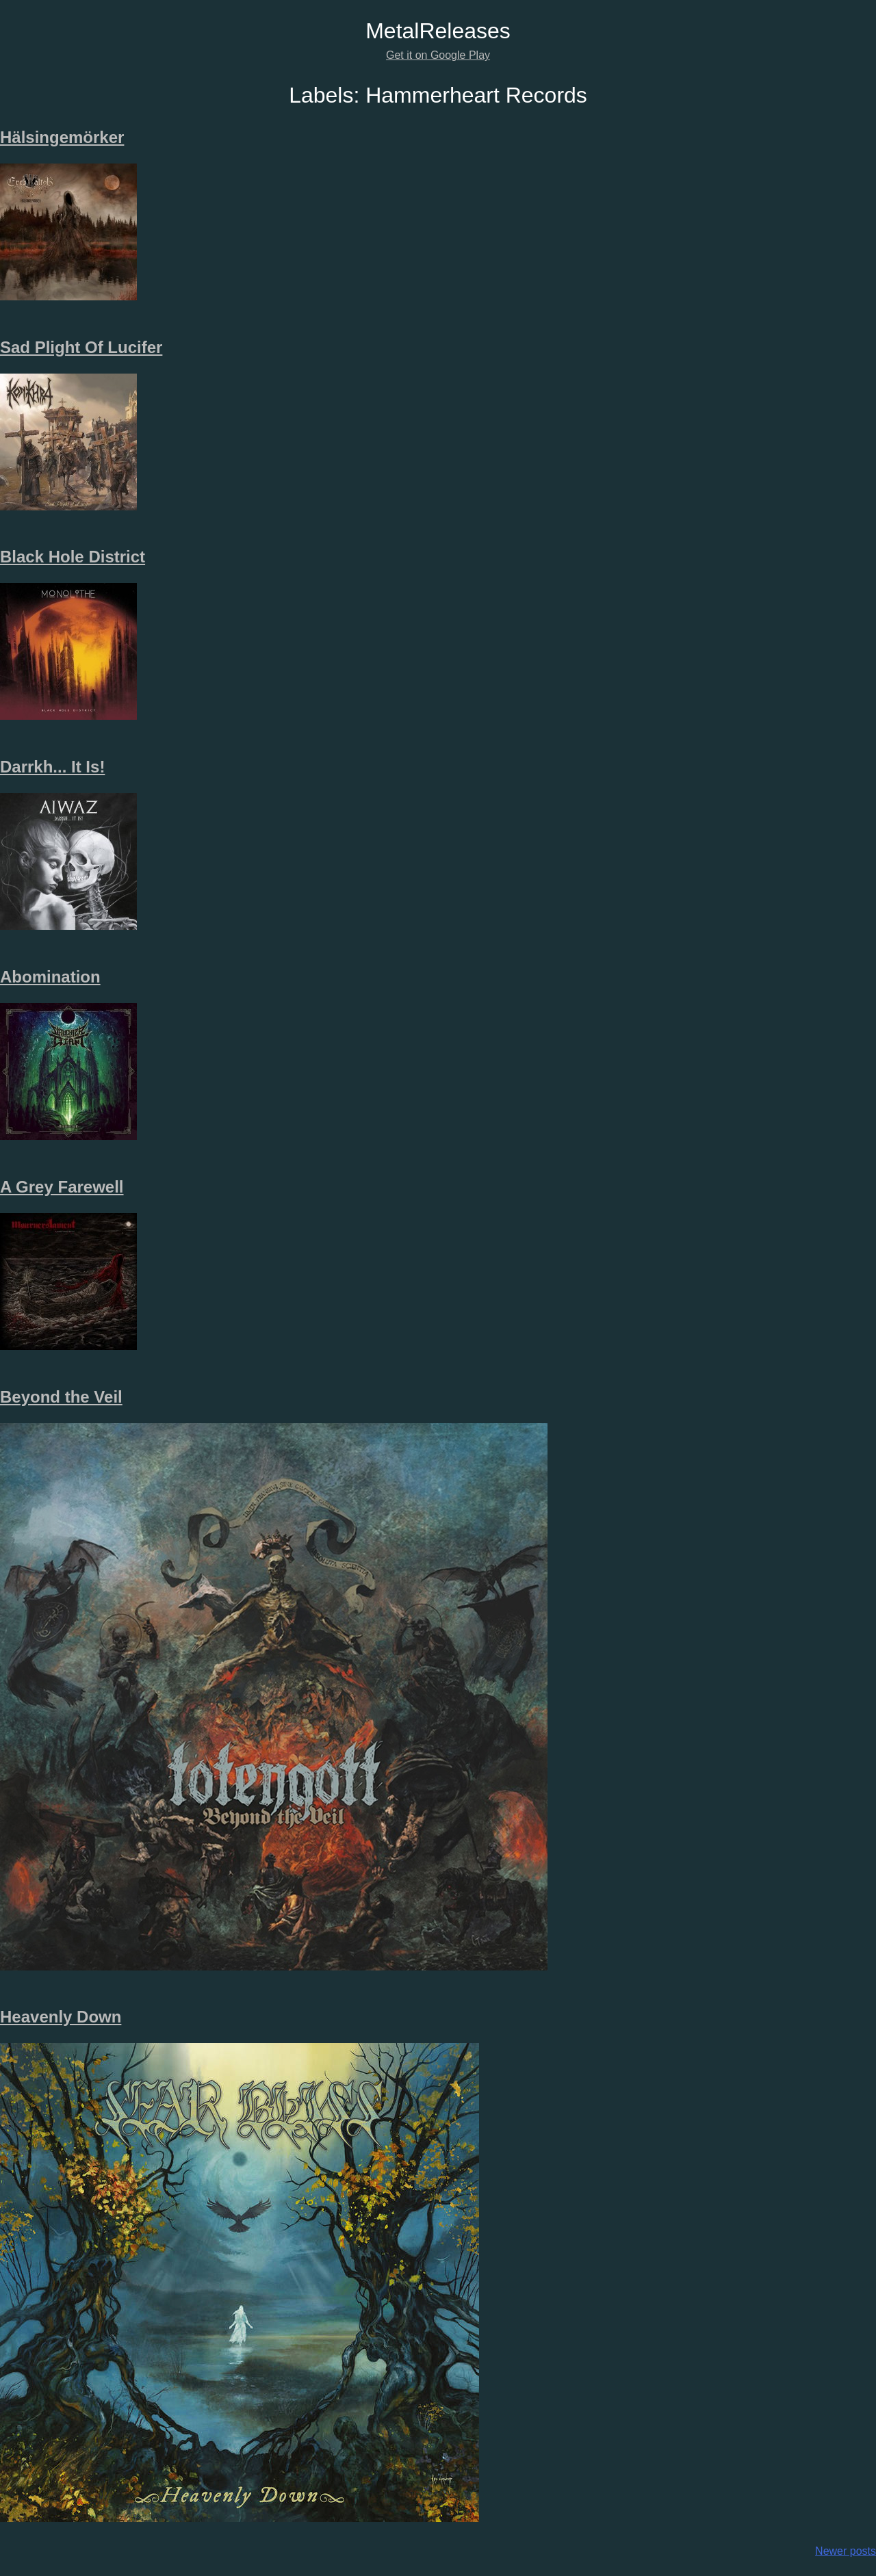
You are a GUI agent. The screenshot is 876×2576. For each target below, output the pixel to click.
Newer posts (845, 2551)
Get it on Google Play (438, 55)
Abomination (50, 976)
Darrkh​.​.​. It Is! (52, 766)
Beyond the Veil (61, 1397)
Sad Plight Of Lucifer (81, 347)
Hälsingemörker (62, 137)
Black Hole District (72, 556)
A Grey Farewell (62, 1187)
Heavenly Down (60, 2016)
